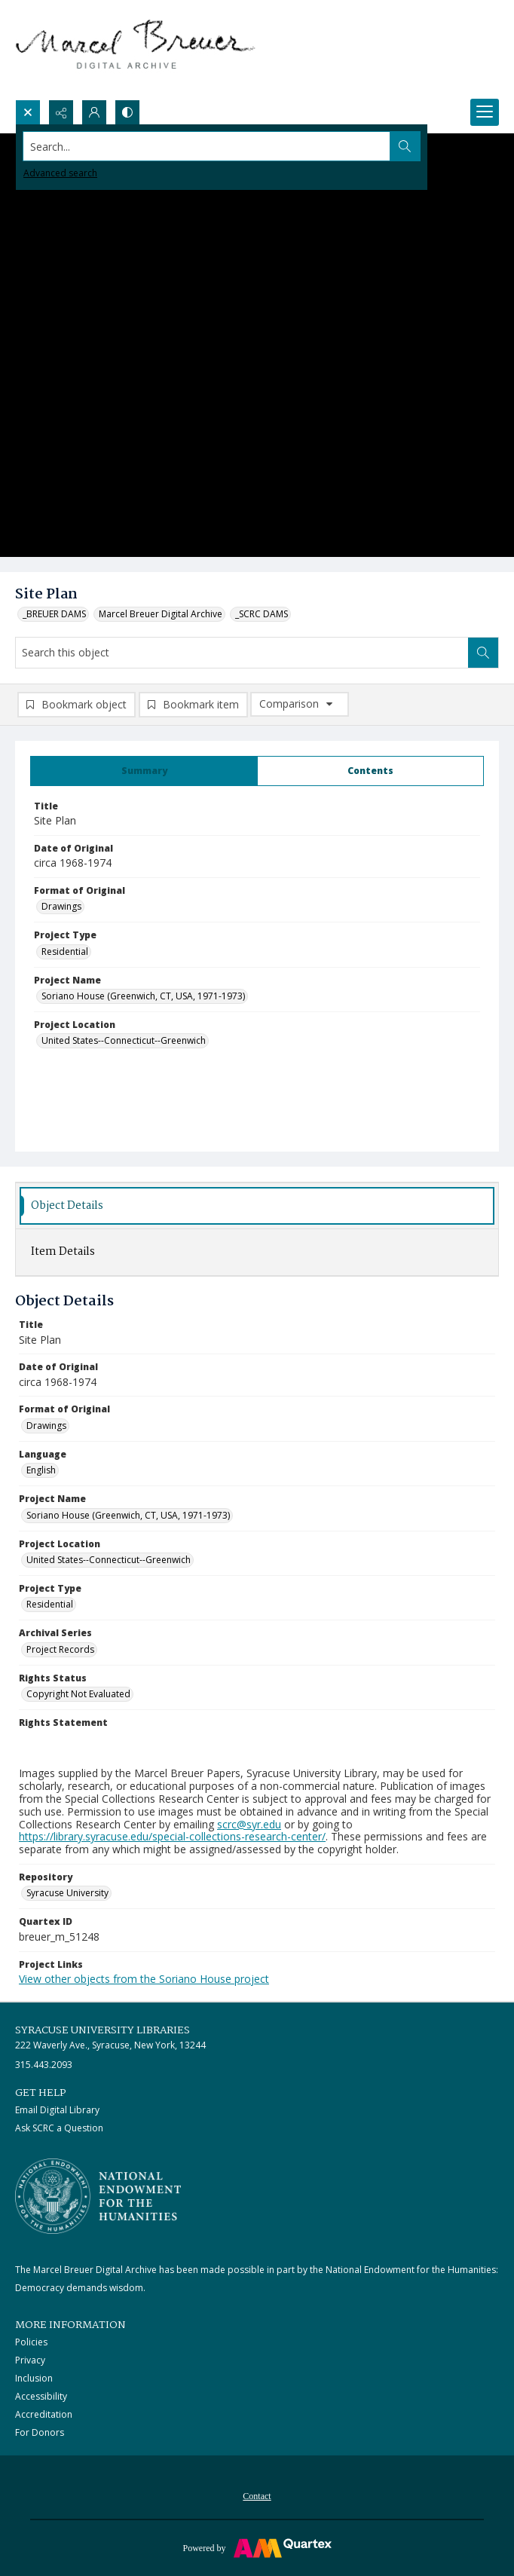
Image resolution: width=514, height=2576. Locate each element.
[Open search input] (28, 112)
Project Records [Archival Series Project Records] (60, 1649)
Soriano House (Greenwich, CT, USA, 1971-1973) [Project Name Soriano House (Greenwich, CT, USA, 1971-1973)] (143, 996)
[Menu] (484, 112)
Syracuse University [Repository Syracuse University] (67, 1892)
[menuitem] (257, 2495)
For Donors (39, 2432)
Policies (31, 2342)
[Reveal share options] (61, 112)
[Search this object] (242, 653)
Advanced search (60, 173)
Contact (257, 2496)
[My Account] (94, 112)
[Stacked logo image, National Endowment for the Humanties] (98, 2196)
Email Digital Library (57, 2109)
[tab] (144, 771)
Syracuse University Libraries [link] (102, 2030)
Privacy (30, 2360)
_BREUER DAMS (54, 613)
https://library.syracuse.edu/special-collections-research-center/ (172, 1836)
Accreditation (43, 2414)
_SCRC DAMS (261, 613)
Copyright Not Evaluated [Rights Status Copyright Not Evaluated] (78, 1693)
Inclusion (34, 2378)
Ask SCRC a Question (59, 2128)
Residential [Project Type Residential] (64, 951)
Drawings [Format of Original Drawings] (61, 906)
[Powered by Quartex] (257, 2547)
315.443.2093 (43, 2064)
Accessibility (41, 2396)
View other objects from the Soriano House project (144, 1979)
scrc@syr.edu (249, 1824)
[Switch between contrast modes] (127, 112)
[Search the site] (207, 146)
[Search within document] (483, 653)
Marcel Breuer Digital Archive (160, 613)
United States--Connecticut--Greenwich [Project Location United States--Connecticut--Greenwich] (123, 1040)
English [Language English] (41, 1470)
